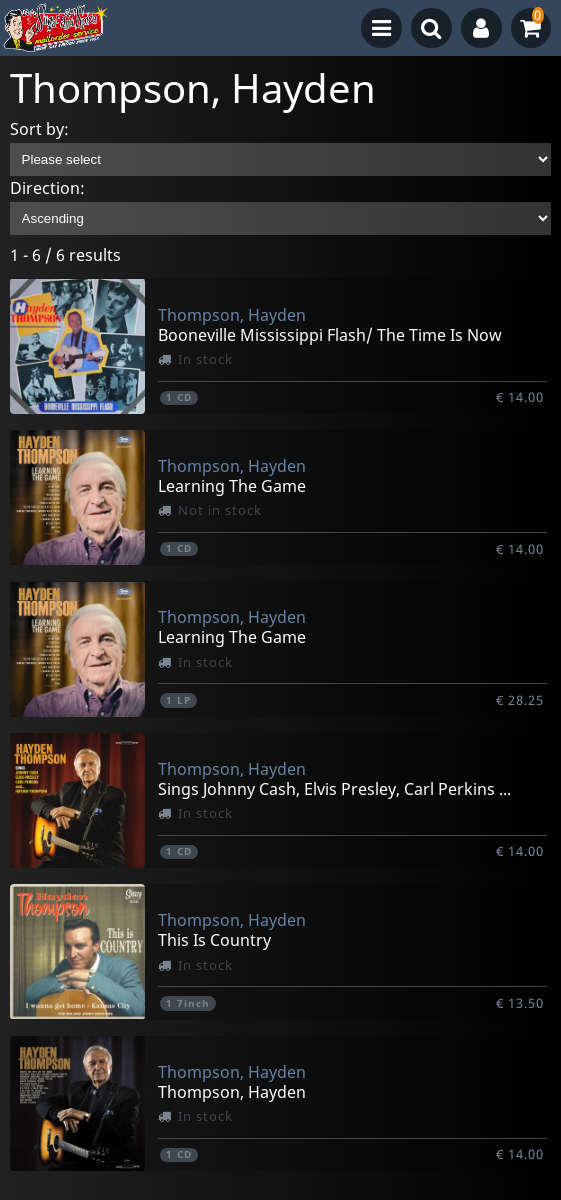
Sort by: (39, 129)
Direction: (47, 188)
